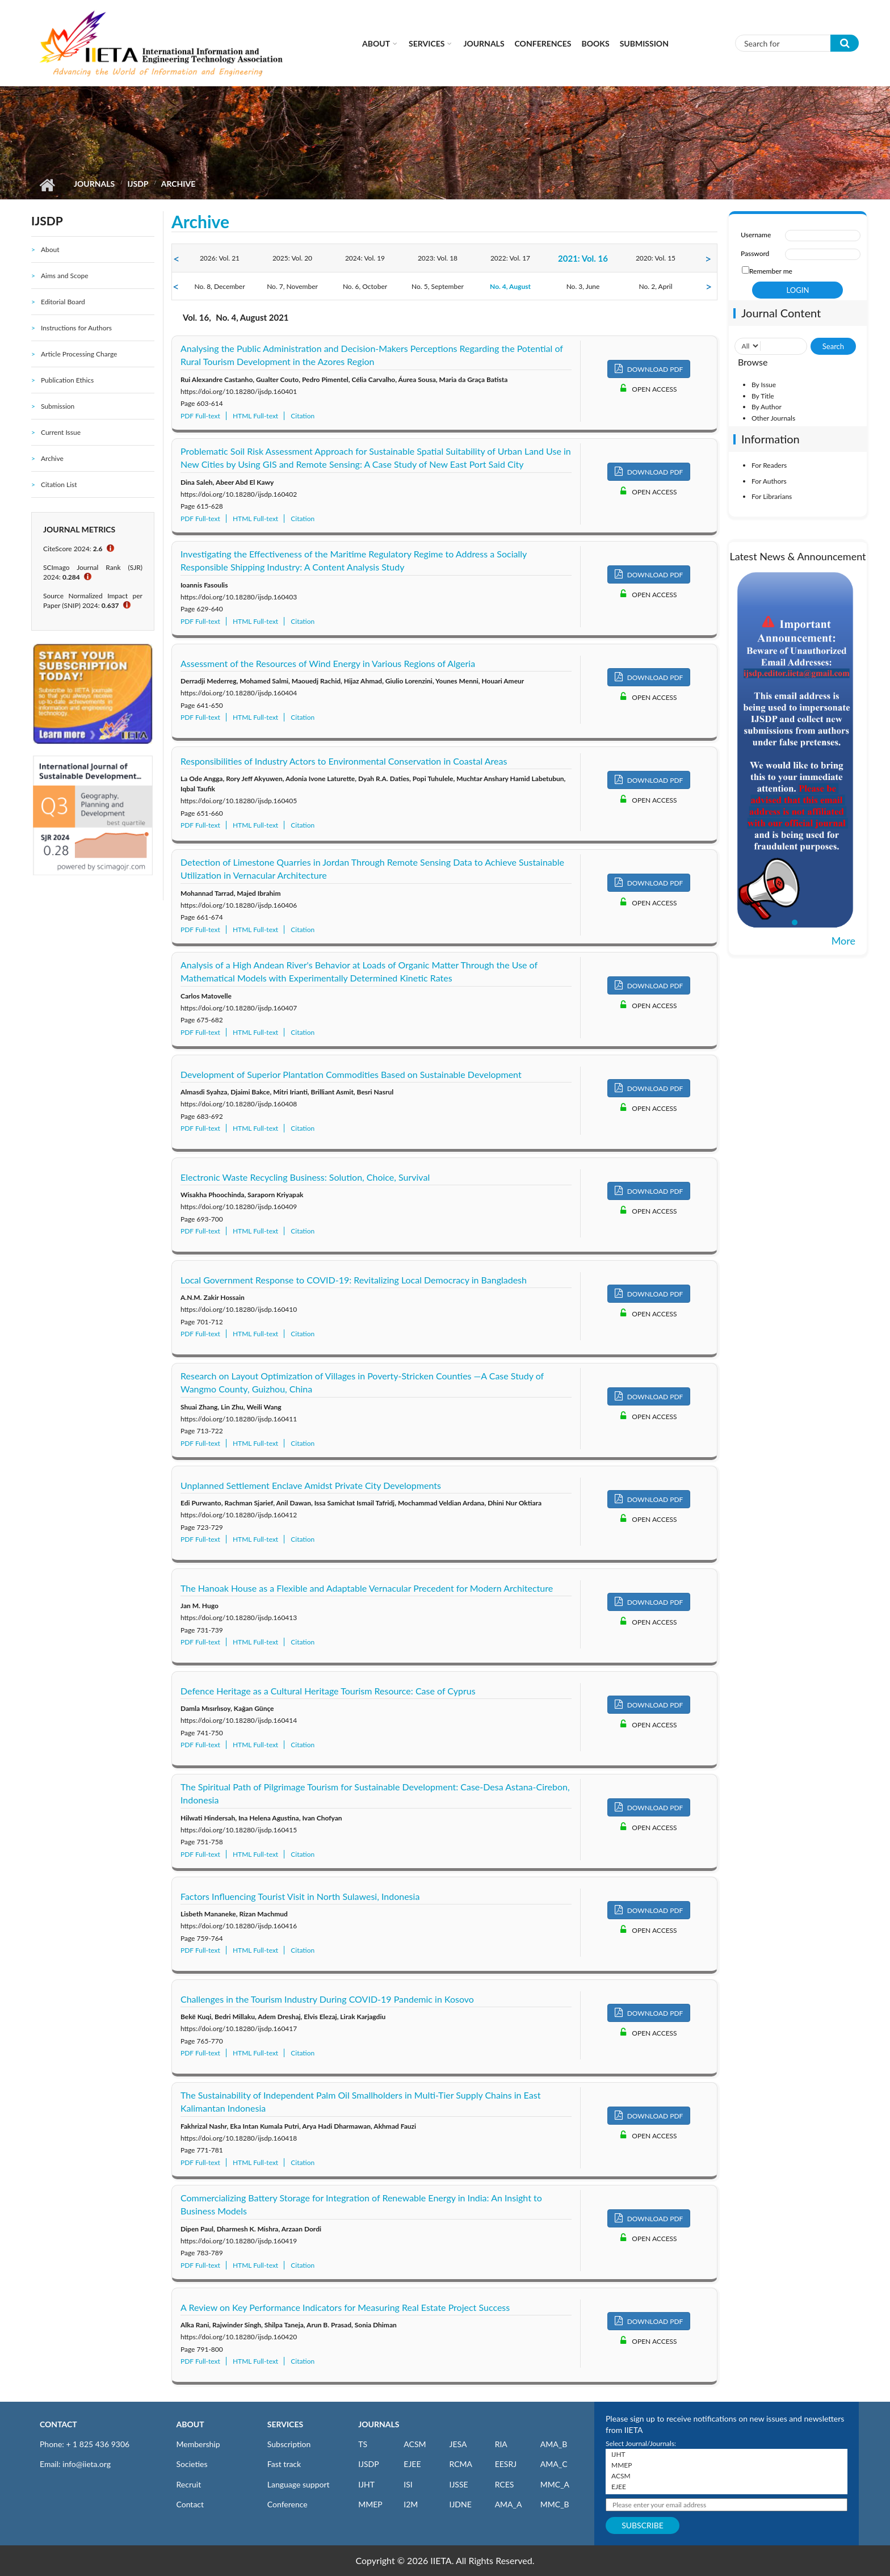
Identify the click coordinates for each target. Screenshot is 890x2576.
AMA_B (553, 2444)
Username (756, 234)
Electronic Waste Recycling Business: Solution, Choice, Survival (305, 1177)
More (843, 940)
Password (755, 253)
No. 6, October (365, 286)
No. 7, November (292, 286)
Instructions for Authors (76, 328)
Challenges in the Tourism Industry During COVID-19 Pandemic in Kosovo (327, 1999)
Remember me (770, 271)
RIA (501, 2444)
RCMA (460, 2464)
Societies (192, 2464)
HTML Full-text (255, 416)
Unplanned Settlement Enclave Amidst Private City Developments (310, 1485)
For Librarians (772, 496)
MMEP (370, 2504)
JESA (458, 2444)
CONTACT (58, 2424)
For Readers (769, 465)
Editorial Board (63, 301)
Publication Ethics (67, 380)
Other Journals (773, 418)
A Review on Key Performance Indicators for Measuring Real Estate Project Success (345, 2307)
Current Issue (61, 432)
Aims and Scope (65, 275)
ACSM (415, 2444)
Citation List (59, 484)
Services (426, 43)
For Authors (769, 481)
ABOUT (190, 2424)
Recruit (189, 2484)
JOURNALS (378, 2424)
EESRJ (506, 2464)
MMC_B (554, 2504)
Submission (644, 43)
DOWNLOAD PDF (649, 369)
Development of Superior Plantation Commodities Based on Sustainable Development (351, 1074)
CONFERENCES (543, 43)
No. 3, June (583, 286)
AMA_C (554, 2464)
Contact (190, 2504)
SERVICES (285, 2424)
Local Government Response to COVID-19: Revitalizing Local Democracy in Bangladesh (353, 1279)
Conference (287, 2504)
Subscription (288, 2444)
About (376, 43)
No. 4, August (510, 286)
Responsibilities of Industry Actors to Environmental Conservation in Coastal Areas (343, 761)
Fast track (284, 2464)
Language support (298, 2484)
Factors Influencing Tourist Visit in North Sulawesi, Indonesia (299, 1896)
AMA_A (508, 2504)
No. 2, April (656, 286)
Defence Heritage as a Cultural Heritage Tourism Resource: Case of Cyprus (328, 1690)
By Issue (764, 384)
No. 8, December (219, 286)
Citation (302, 416)
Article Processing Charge (79, 354)
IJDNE (460, 2504)
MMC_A (554, 2484)
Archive (52, 458)
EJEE (412, 2464)
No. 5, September (438, 286)
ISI (408, 2484)
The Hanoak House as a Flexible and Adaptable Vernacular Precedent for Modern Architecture (366, 1588)
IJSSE (458, 2484)
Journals (483, 43)
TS (362, 2444)
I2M (411, 2504)
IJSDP (137, 183)
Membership (198, 2444)
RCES (504, 2484)
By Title (763, 396)
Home (46, 185)
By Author (767, 406)
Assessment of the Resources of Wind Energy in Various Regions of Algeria (327, 663)
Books (596, 43)
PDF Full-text (200, 416)
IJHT (366, 2484)
